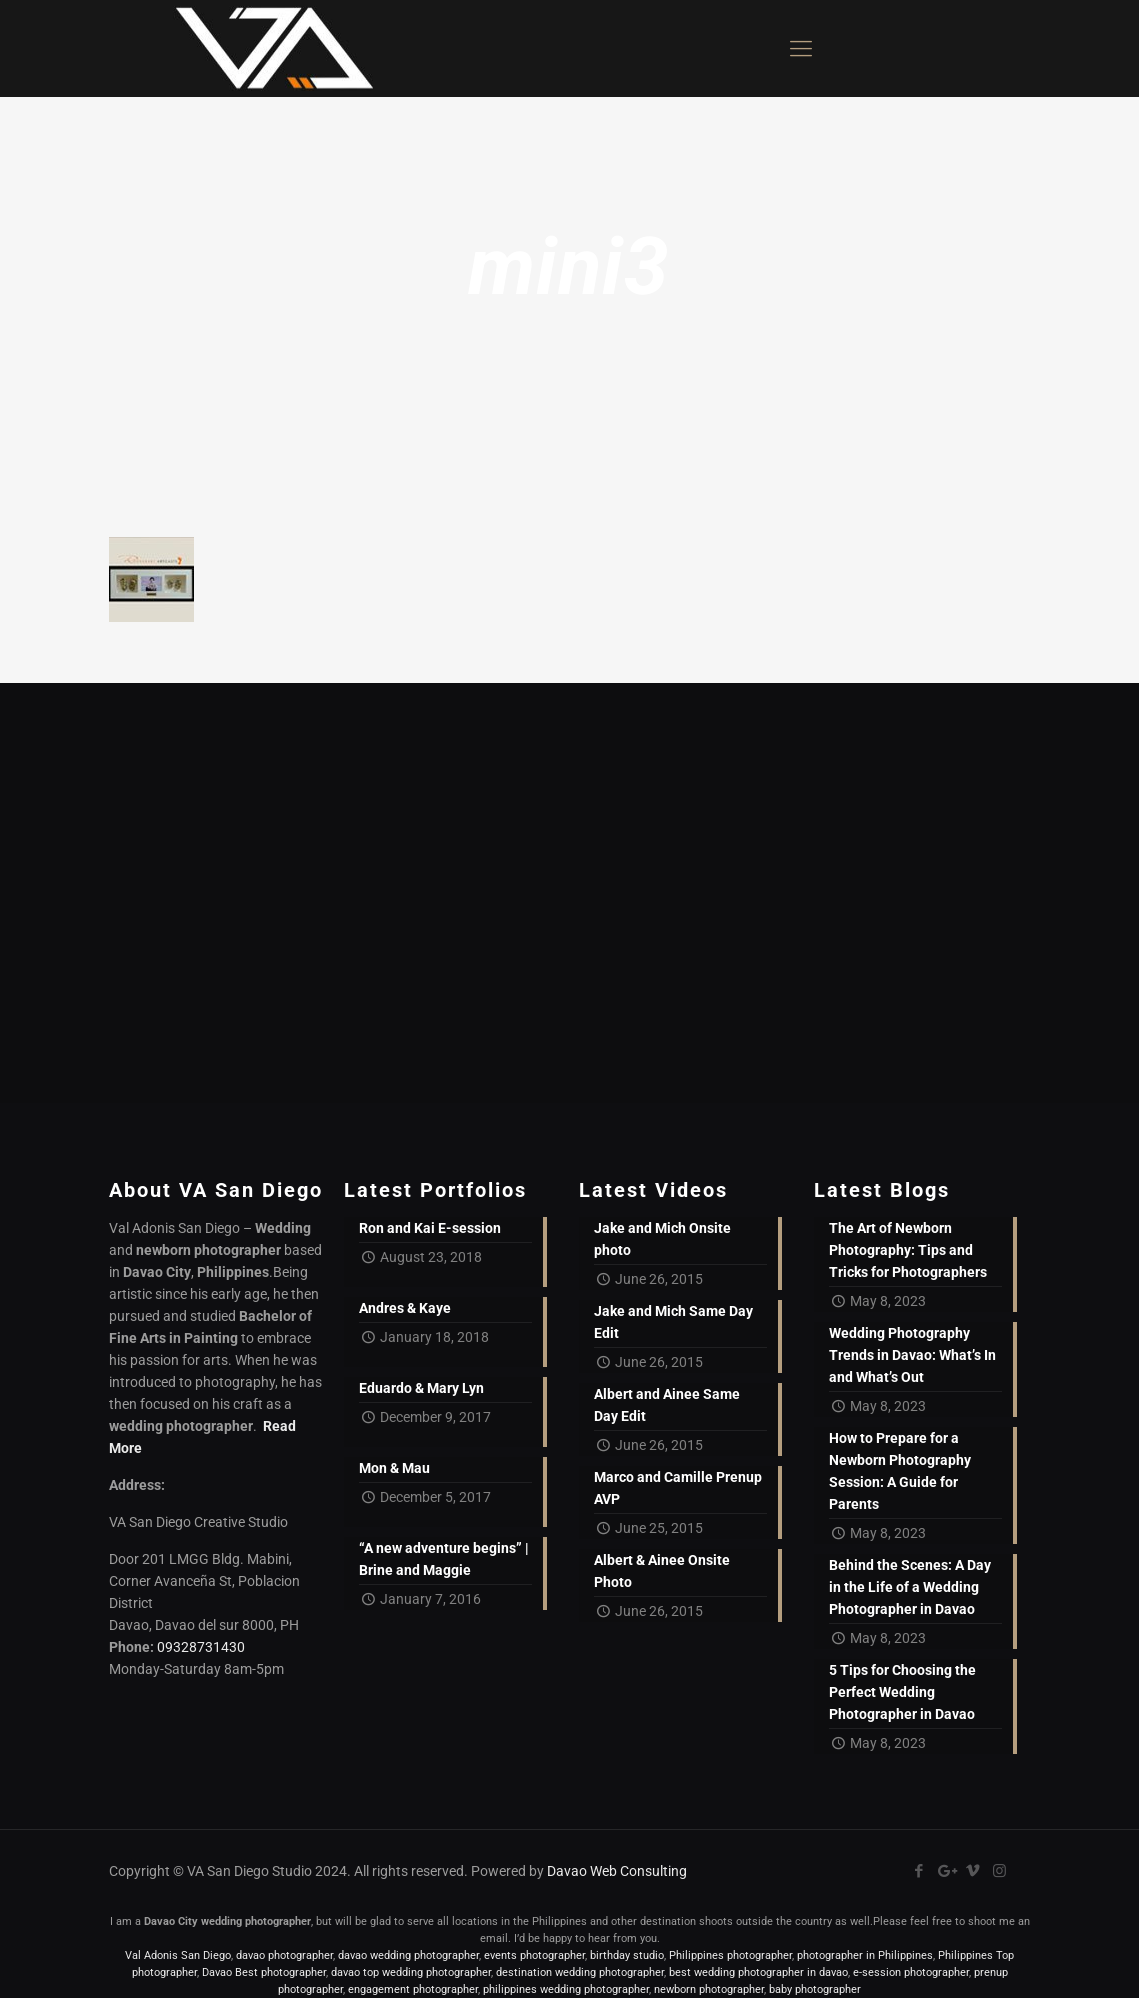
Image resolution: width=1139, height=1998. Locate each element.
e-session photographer (911, 1972)
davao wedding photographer (408, 1955)
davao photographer (284, 1955)
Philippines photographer (730, 1955)
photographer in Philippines (865, 1955)
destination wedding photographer (580, 1972)
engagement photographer (413, 1989)
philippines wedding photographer (566, 1989)
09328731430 (201, 1647)
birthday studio (627, 1955)
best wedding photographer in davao (758, 1972)
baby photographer (815, 1989)
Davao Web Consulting (617, 1871)
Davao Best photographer (264, 1972)
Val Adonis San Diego (178, 1955)
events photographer (534, 1955)
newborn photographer (709, 1989)
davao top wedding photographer (411, 1972)
